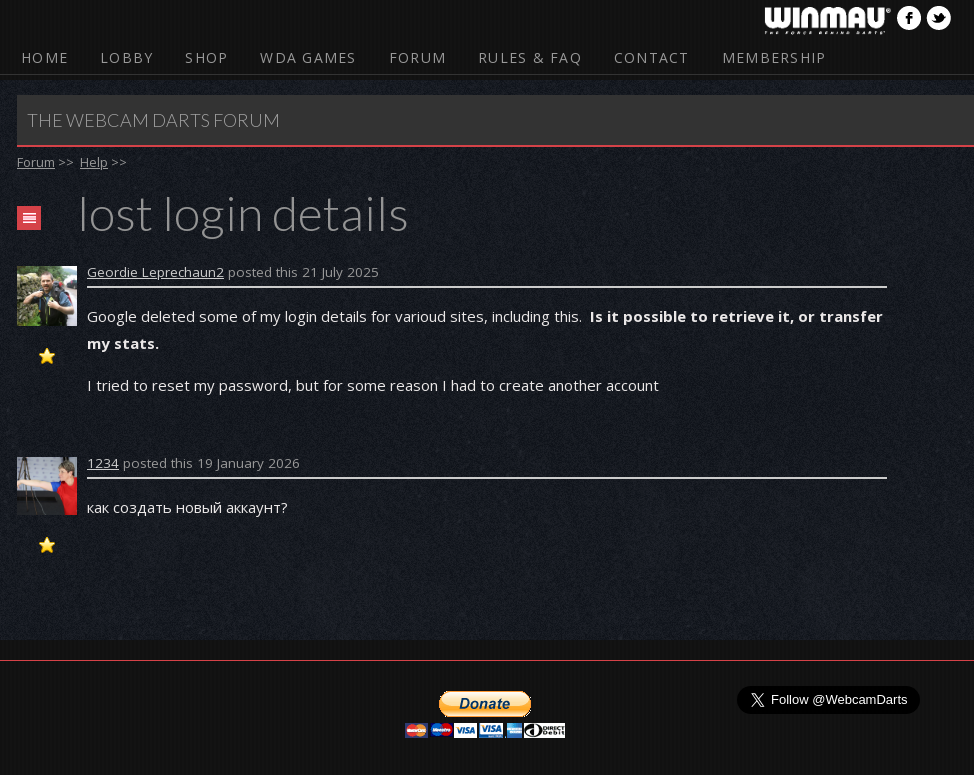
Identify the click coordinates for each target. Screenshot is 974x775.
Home (44, 57)
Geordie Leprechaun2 (155, 272)
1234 (103, 463)
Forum (417, 57)
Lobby (126, 57)
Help (94, 162)
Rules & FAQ (530, 57)
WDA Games (308, 57)
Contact (652, 57)
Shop (206, 57)
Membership (774, 57)
